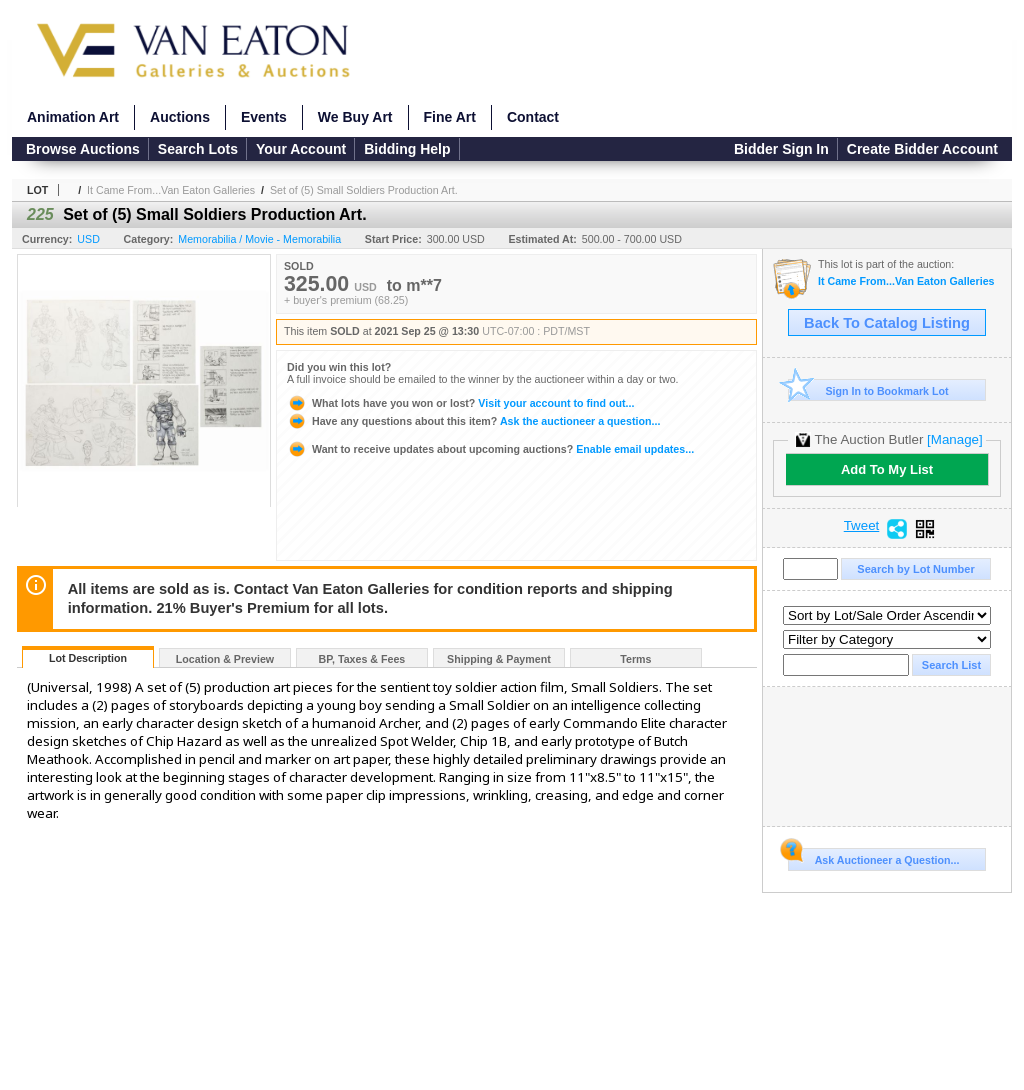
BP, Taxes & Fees (362, 659)
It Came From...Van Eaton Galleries (171, 190)
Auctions (180, 117)
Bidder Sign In (781, 149)
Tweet (862, 526)
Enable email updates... (490, 449)
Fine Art (450, 117)
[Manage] (954, 439)
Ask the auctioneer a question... (473, 421)
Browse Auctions (83, 149)
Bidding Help (407, 149)
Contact (533, 117)
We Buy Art (355, 117)
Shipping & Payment (499, 659)
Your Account (301, 149)
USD (88, 239)
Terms (635, 659)
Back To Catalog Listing (887, 323)
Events (264, 117)
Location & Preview (225, 659)
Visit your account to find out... (460, 403)
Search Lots (198, 149)
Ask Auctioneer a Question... (873, 857)
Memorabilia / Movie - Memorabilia (259, 239)
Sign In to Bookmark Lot (868, 390)
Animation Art (73, 117)
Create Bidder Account (922, 149)
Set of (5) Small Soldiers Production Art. (364, 190)
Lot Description (88, 658)
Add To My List (887, 469)
